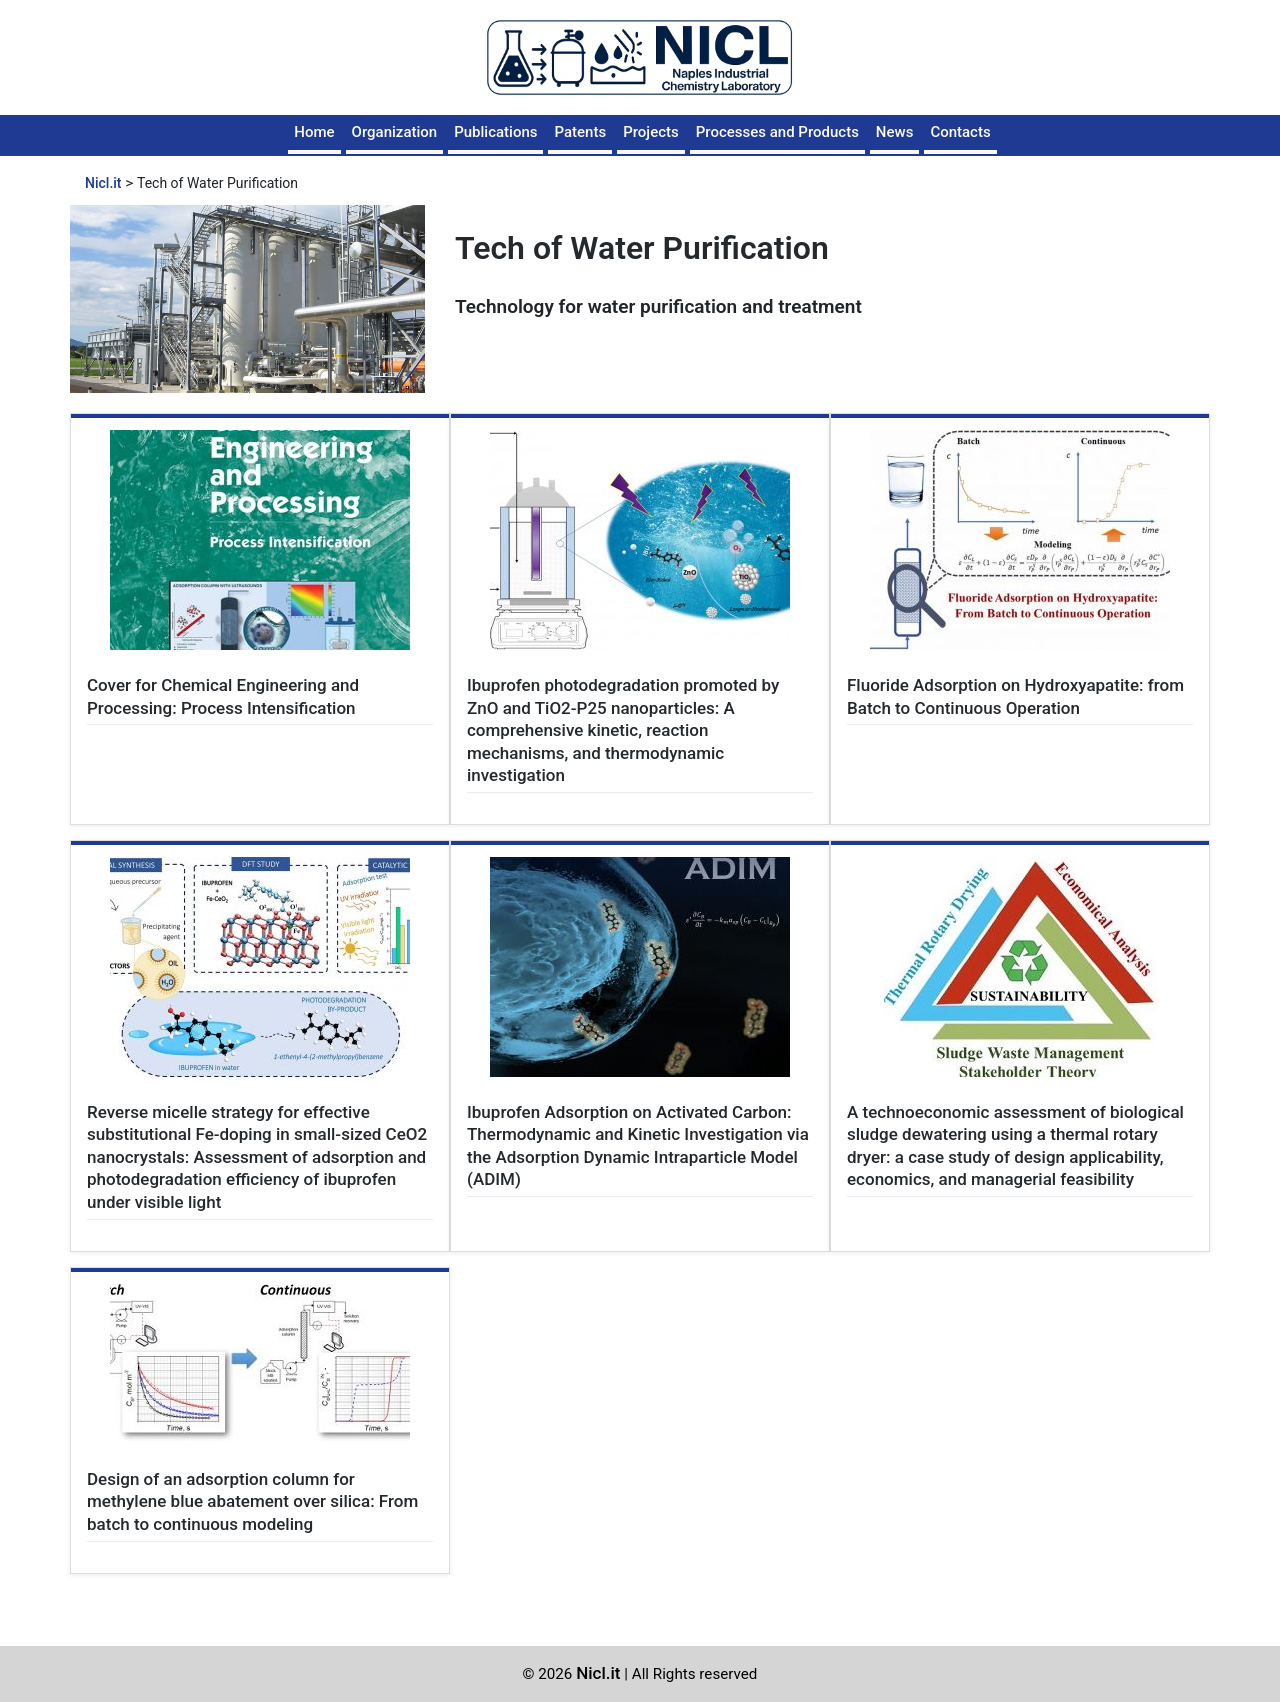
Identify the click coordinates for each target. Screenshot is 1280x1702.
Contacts (960, 132)
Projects (651, 132)
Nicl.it (598, 1673)
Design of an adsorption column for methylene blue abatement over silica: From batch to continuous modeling (252, 1501)
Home (314, 132)
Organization (395, 132)
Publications (495, 132)
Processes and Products (777, 132)
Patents (580, 132)
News (895, 132)
